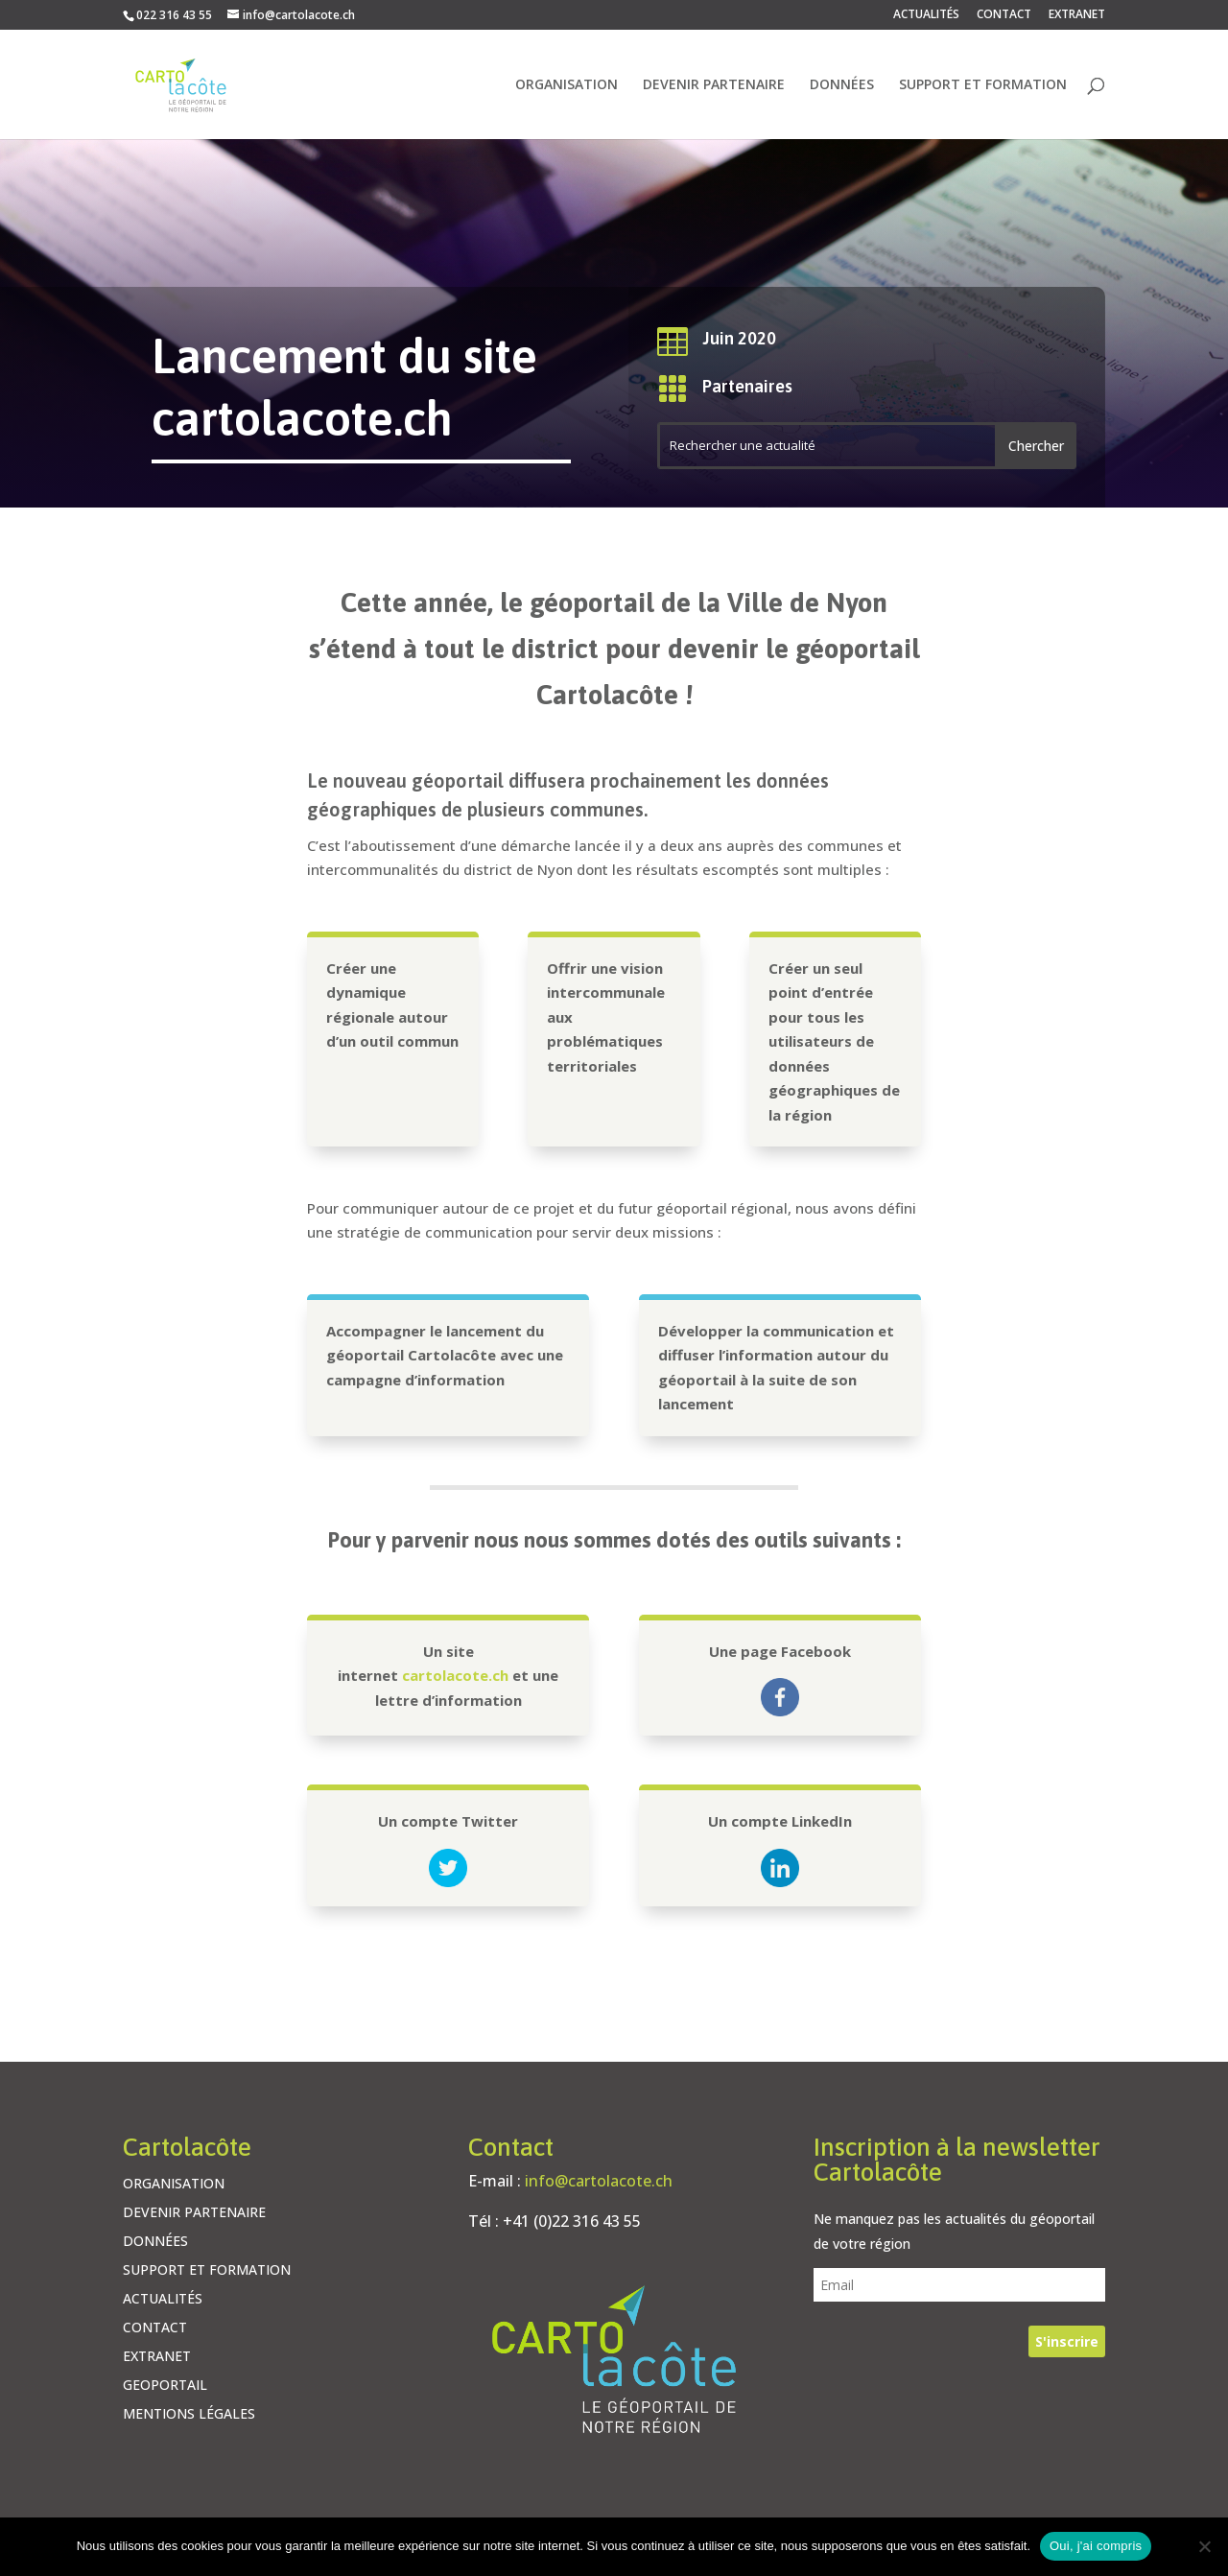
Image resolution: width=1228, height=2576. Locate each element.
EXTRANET (1077, 15)
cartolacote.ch (455, 1675)
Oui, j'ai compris (1096, 2546)
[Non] (1204, 2546)
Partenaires (747, 386)
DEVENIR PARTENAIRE (714, 85)
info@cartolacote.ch (599, 2180)
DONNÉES (842, 85)
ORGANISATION (566, 85)
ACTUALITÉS (926, 15)
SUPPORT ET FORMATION (983, 85)
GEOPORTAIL (165, 2386)
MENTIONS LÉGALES (189, 2414)
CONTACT (1004, 15)
